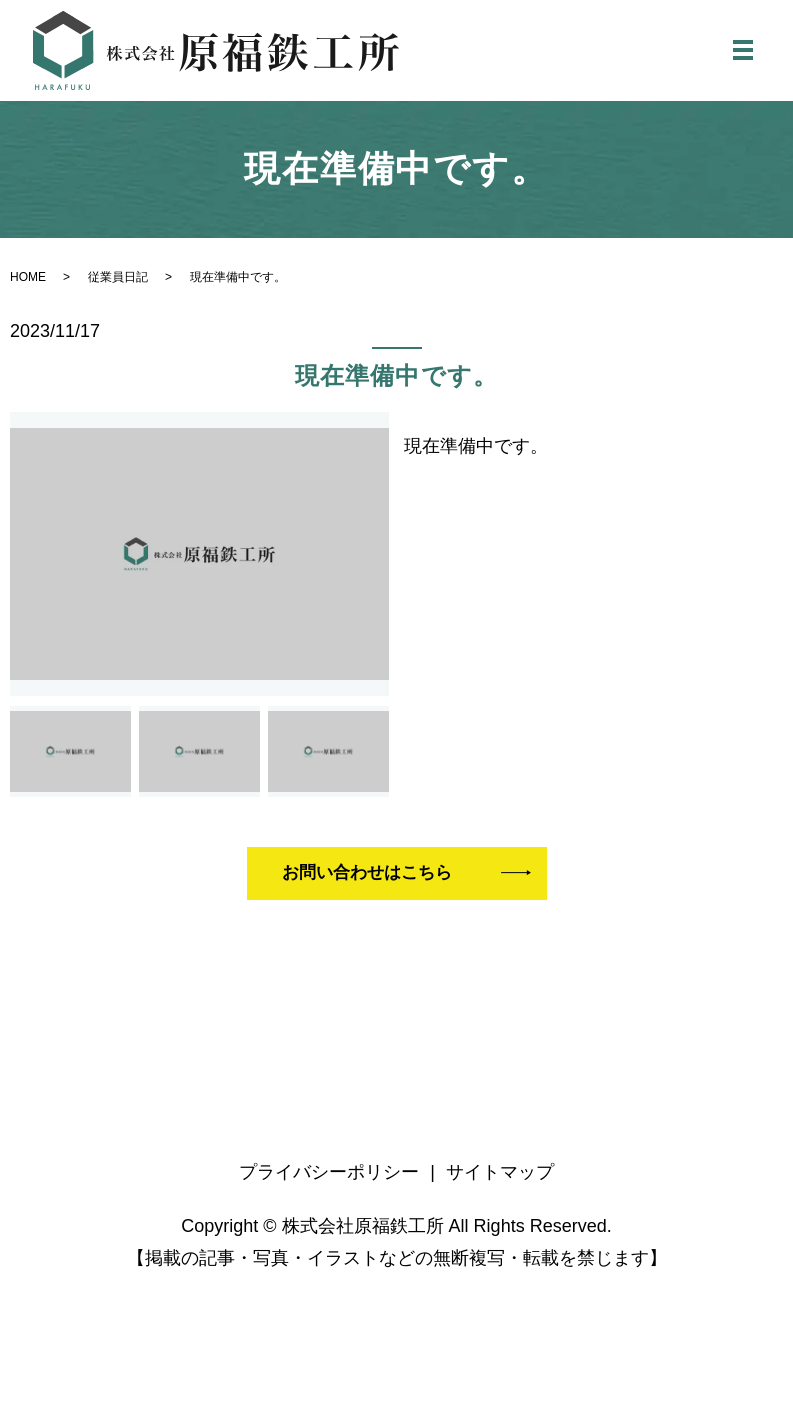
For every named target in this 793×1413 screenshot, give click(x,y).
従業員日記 (118, 284)
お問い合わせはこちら (374, 882)
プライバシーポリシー (329, 1182)
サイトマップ (500, 1182)
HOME (28, 284)
